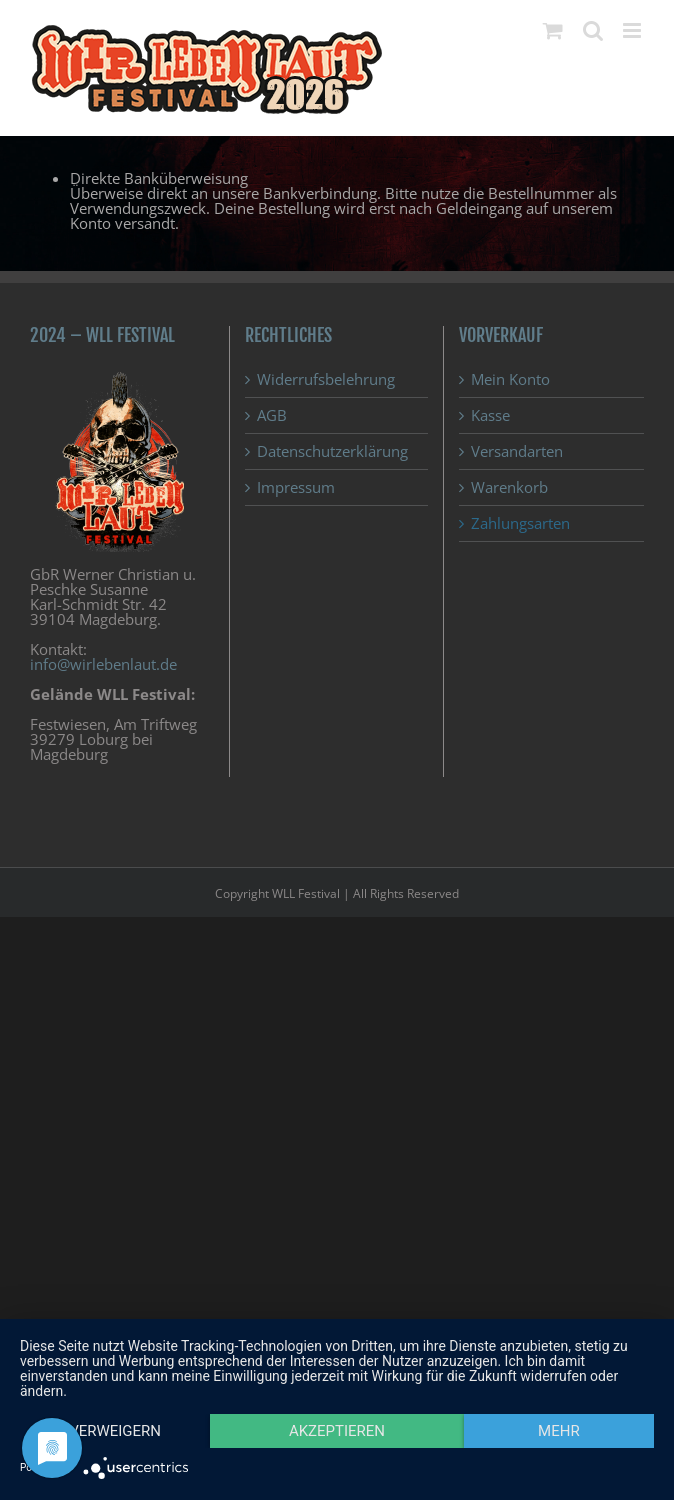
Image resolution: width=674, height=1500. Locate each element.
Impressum (296, 487)
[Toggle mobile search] (593, 30)
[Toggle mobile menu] (633, 30)
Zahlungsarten (520, 523)
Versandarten (517, 451)
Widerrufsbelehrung (326, 379)
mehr (559, 1431)
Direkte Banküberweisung (159, 178)
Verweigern (115, 1431)
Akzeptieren (337, 1431)
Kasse (490, 415)
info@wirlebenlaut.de (103, 664)
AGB (272, 415)
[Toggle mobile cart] (553, 30)
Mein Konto (510, 379)
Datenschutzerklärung (332, 451)
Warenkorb (509, 487)
